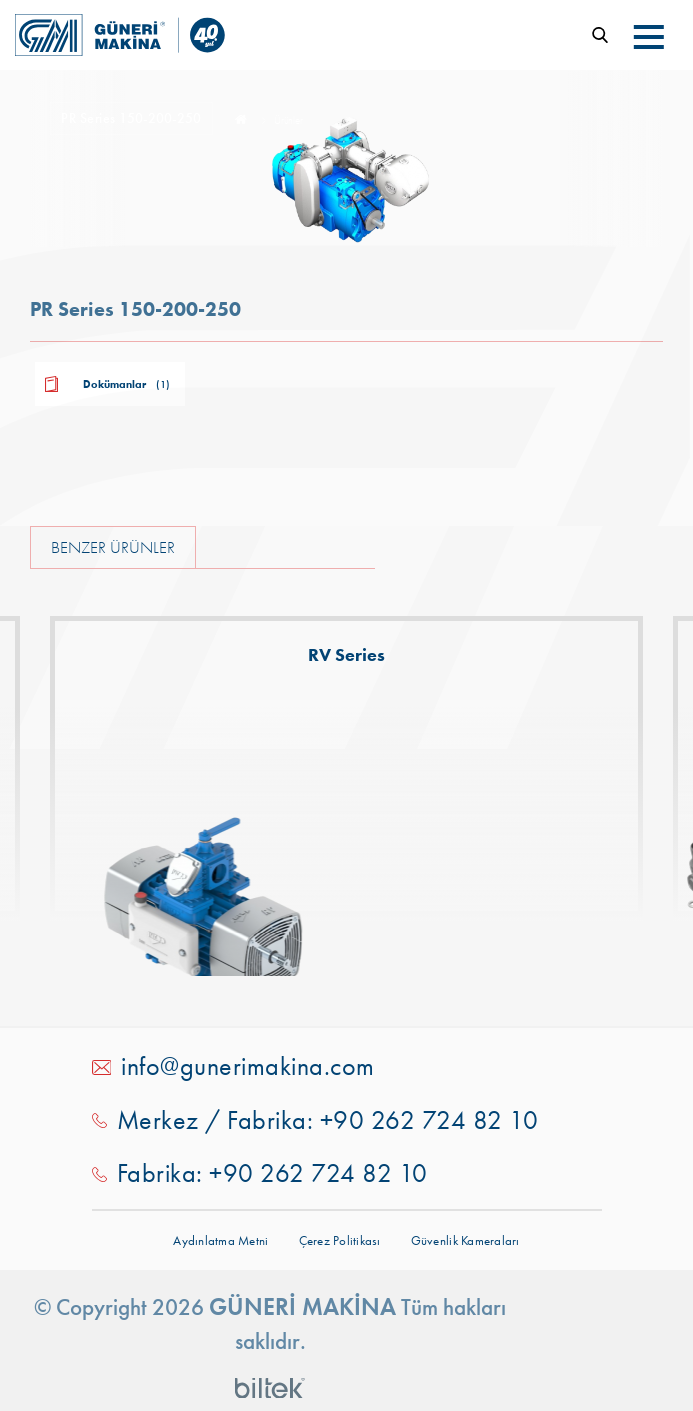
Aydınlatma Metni (220, 1240)
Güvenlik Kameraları (465, 1240)
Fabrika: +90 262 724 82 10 (272, 1173)
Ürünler (288, 121)
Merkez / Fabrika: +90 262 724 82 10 (328, 1120)
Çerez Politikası (340, 1240)
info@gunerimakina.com (248, 1066)
